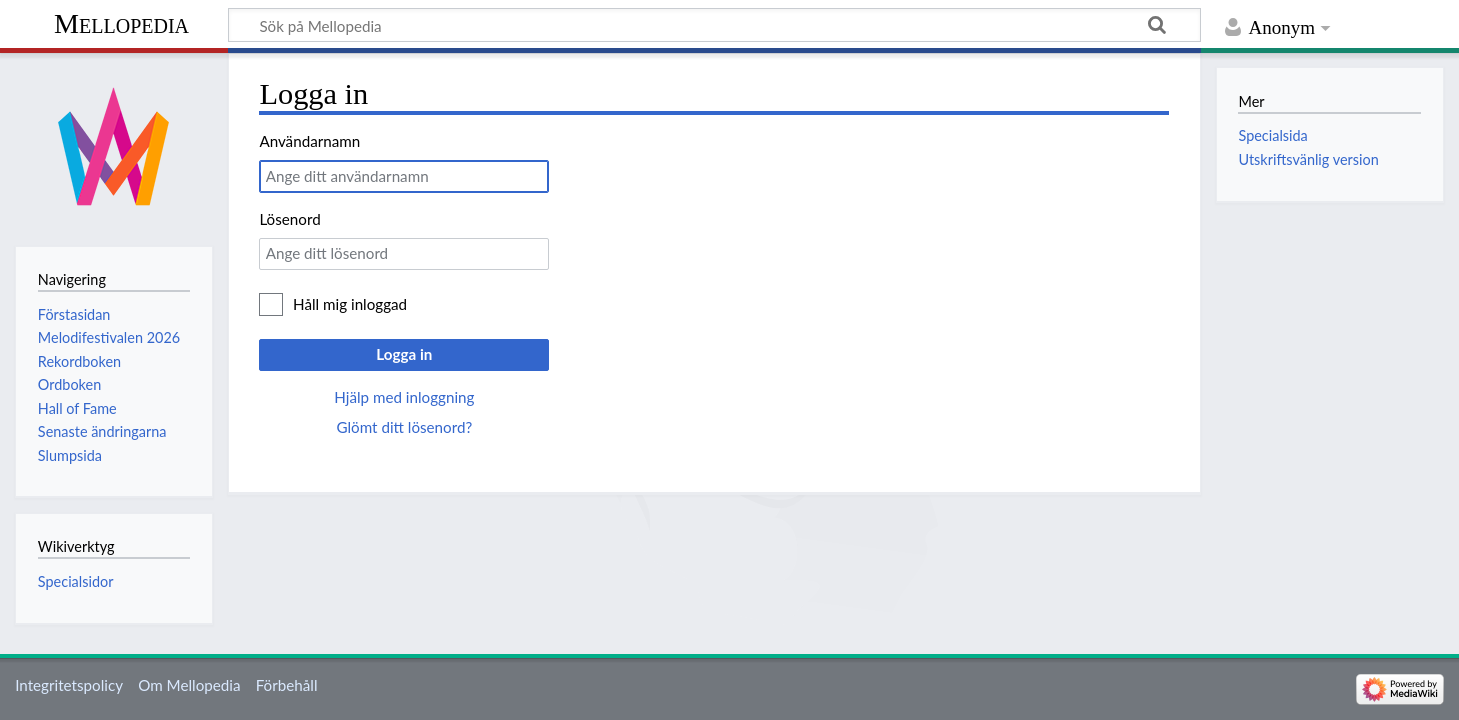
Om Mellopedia (189, 685)
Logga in (404, 354)
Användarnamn (309, 141)
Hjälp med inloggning (404, 397)
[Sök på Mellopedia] (714, 25)
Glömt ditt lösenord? (404, 427)
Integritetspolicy (69, 685)
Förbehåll (287, 685)
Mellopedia (121, 23)
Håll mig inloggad (350, 304)
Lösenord (289, 219)
